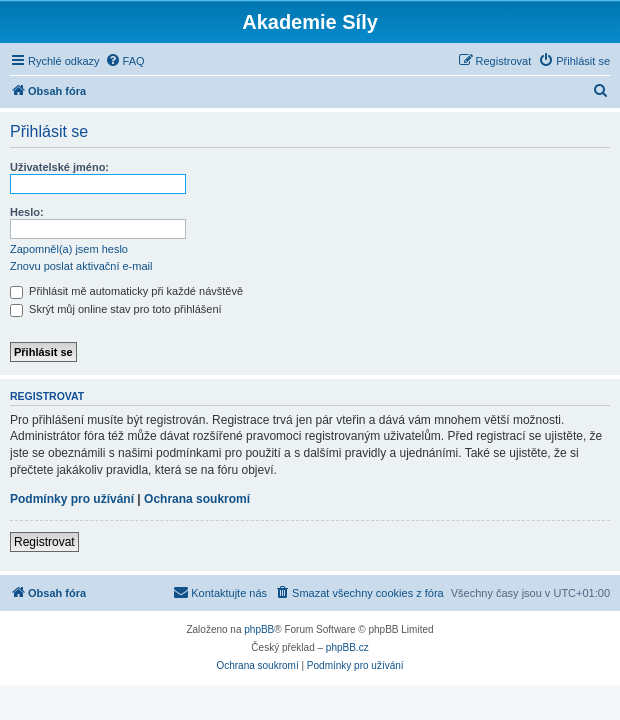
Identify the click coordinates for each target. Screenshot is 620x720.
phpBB (259, 629)
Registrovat (44, 542)
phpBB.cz (347, 647)
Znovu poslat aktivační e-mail (81, 266)
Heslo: (27, 212)
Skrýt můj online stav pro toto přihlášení (116, 309)
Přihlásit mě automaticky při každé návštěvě (126, 291)
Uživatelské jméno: (59, 167)
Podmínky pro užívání (72, 499)
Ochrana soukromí (197, 499)
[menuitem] (125, 61)
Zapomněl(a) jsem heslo (69, 249)
